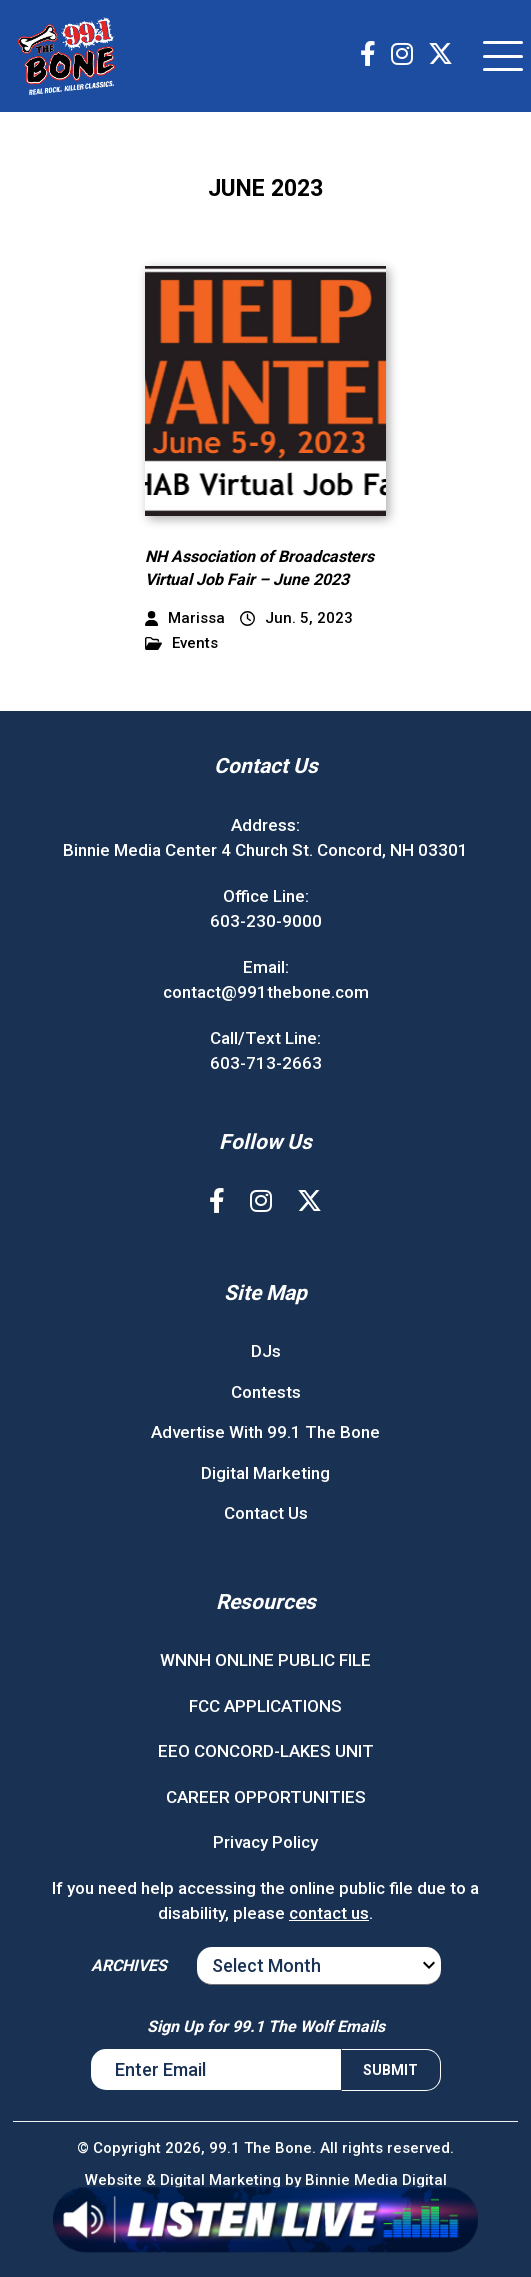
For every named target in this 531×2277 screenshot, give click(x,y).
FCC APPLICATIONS (265, 1706)
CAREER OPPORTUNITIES (266, 1797)
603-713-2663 (266, 1063)
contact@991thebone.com (266, 992)
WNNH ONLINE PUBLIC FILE (265, 1660)
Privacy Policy (265, 1842)
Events (181, 643)
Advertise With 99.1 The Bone (265, 1432)
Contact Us (266, 1513)
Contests (266, 1392)
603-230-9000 (266, 921)
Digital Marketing (265, 1473)
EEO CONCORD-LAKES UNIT (266, 1751)
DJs (266, 1351)
